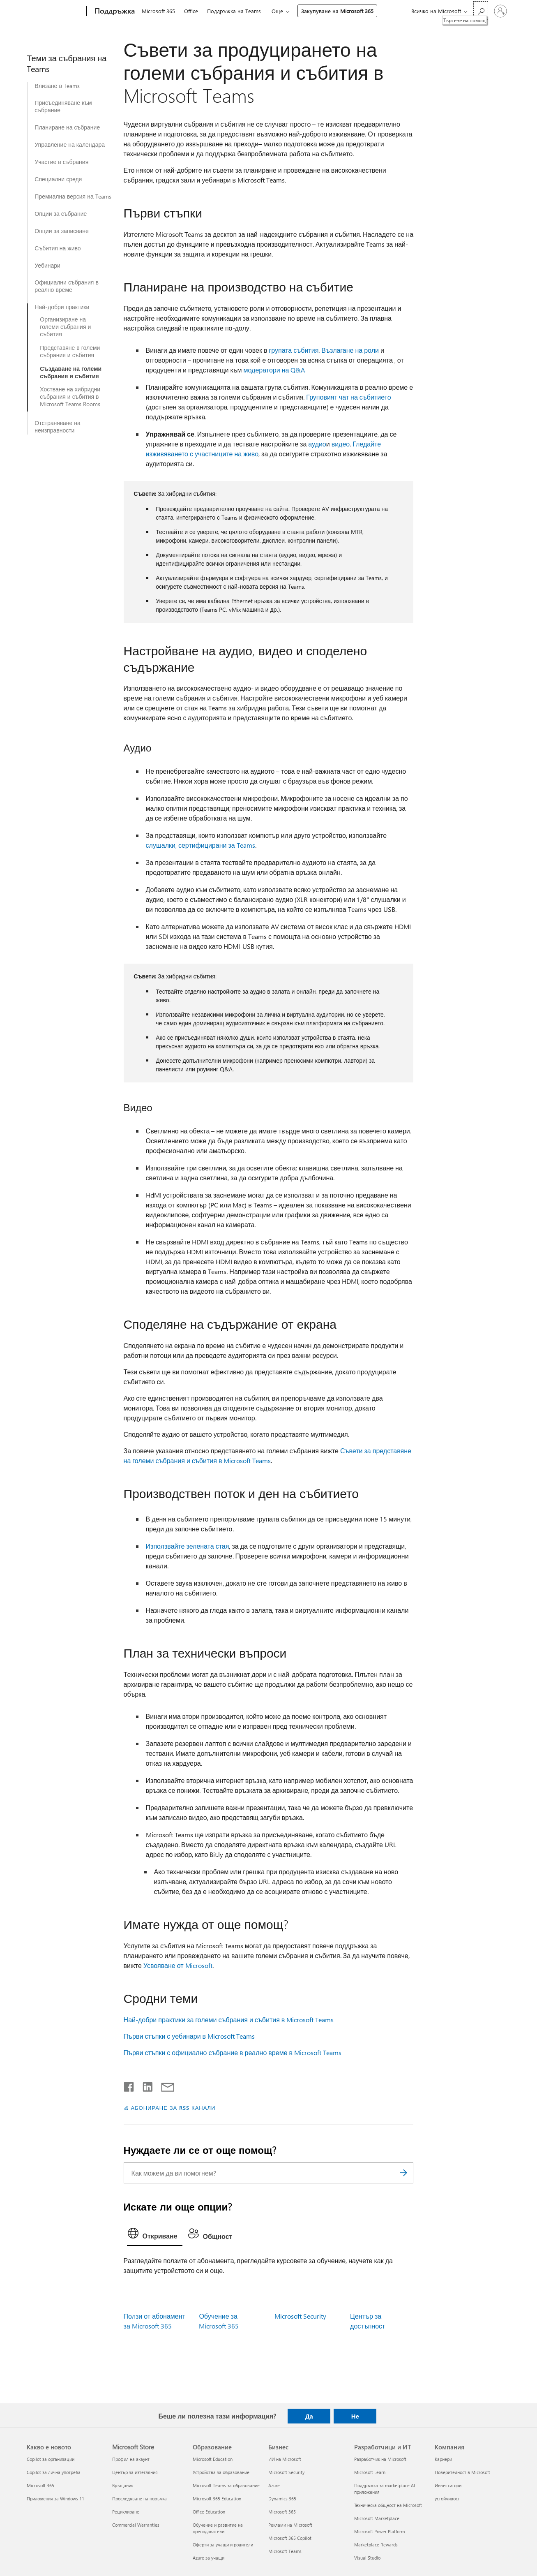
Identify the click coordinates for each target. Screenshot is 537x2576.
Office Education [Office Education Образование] (209, 2512)
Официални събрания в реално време (67, 286)
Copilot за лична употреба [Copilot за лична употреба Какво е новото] (54, 2472)
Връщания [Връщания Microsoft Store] (123, 2485)
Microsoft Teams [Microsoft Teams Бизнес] (285, 2551)
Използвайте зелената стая (187, 1546)
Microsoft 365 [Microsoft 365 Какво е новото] (40, 2485)
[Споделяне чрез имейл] (164, 2085)
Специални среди (58, 179)
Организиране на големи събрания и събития (65, 327)
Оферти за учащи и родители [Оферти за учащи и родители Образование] (223, 2544)
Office (191, 10)
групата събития (293, 350)
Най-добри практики (62, 307)
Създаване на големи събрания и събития (70, 372)
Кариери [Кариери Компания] (443, 2459)
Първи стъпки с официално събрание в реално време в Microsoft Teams (232, 2052)
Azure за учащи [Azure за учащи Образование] (208, 2558)
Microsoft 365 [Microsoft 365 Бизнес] (282, 2512)
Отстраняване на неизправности (58, 426)
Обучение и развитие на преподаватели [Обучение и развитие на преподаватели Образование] (218, 2528)
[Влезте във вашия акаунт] (500, 11)
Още (277, 10)
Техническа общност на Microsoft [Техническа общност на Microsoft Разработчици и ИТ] (388, 2505)
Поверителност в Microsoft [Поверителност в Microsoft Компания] (462, 2472)
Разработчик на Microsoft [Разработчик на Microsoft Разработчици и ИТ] (380, 2459)
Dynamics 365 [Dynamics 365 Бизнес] (282, 2498)
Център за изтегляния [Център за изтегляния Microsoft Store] (135, 2472)
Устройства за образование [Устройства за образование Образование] (221, 2472)
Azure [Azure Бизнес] (274, 2485)
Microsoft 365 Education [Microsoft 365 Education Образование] (217, 2498)
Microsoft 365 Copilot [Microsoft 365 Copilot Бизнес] (289, 2538)
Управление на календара (70, 144)
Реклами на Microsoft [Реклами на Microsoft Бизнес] (290, 2525)
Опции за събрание (61, 213)
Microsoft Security (300, 2316)
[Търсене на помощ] (480, 10)
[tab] (154, 2235)
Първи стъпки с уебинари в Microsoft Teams (189, 2036)
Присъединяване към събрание (63, 106)
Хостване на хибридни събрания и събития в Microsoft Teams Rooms (70, 397)
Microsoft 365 (158, 10)
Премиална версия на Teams (73, 196)
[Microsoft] (55, 11)
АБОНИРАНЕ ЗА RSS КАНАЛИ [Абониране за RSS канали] (173, 2107)
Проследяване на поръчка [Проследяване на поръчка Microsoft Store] (139, 2498)
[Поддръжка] (113, 11)
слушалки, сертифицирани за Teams (200, 845)
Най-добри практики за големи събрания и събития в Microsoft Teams (229, 2019)
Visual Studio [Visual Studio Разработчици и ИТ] (367, 2558)
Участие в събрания (61, 162)
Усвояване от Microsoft (177, 1965)
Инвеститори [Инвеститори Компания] (448, 2485)
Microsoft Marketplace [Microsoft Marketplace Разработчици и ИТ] (376, 2518)
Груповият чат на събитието (348, 397)
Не (355, 2416)
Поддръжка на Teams (234, 10)
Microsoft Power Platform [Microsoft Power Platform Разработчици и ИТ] (379, 2531)
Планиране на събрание (67, 127)
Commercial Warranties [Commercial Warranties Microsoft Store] (135, 2525)
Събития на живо (58, 248)
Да (309, 2416)
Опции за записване (62, 231)
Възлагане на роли (350, 350)
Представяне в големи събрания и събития (70, 351)
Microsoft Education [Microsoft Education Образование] (213, 2459)
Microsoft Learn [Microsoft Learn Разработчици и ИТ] (369, 2472)
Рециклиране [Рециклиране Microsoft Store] (125, 2512)
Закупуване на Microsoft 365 (337, 10)
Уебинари (47, 265)
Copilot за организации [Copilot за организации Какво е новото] (50, 2459)
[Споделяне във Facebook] (129, 2085)
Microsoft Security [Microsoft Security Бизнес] (286, 2472)
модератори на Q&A (274, 369)
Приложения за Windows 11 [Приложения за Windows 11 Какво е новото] (55, 2498)
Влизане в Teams (57, 86)
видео (341, 443)
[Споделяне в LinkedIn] (144, 2085)
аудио (317, 443)
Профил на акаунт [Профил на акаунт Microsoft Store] (131, 2459)
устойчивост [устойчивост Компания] (447, 2498)
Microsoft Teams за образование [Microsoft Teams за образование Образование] (226, 2485)
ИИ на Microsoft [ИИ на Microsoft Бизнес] (284, 2459)
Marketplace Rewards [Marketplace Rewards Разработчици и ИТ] (376, 2544)
